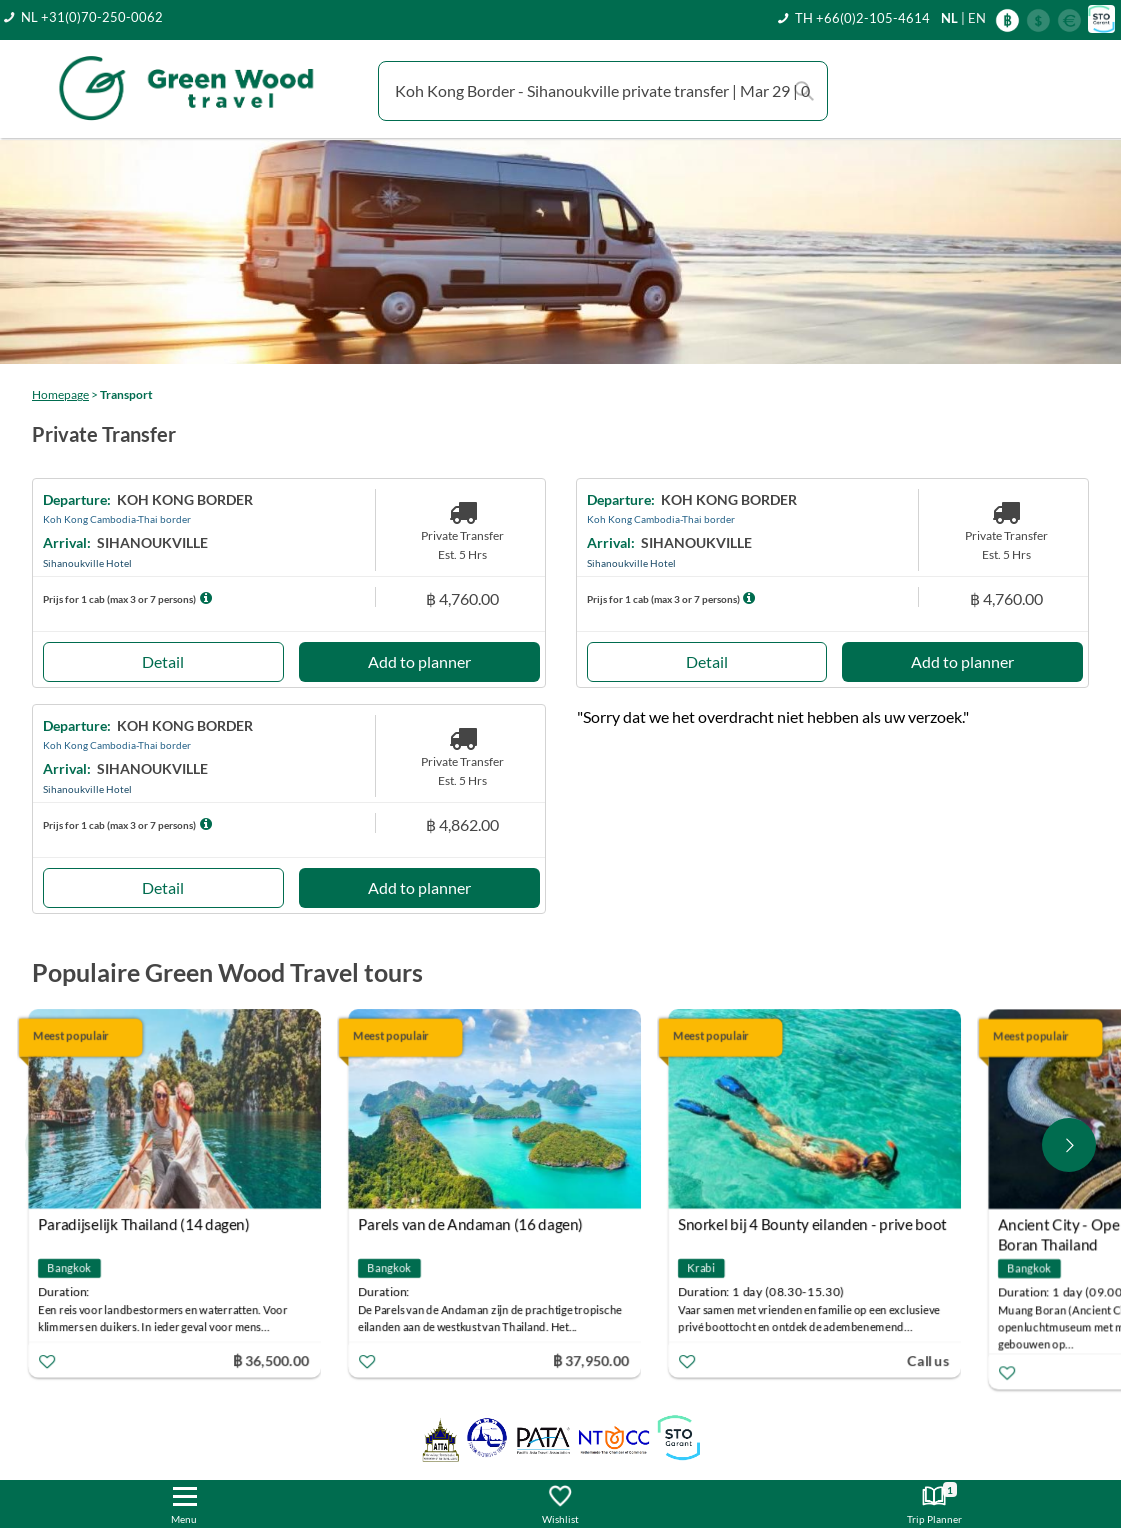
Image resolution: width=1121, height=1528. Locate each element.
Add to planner (419, 661)
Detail (163, 661)
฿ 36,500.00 (276, 1359)
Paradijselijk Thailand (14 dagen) (149, 1224)
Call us (933, 1359)
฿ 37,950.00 (596, 1359)
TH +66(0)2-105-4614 (862, 18)
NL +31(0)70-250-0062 (92, 17)
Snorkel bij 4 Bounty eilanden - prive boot (817, 1224)
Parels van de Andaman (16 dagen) (475, 1224)
